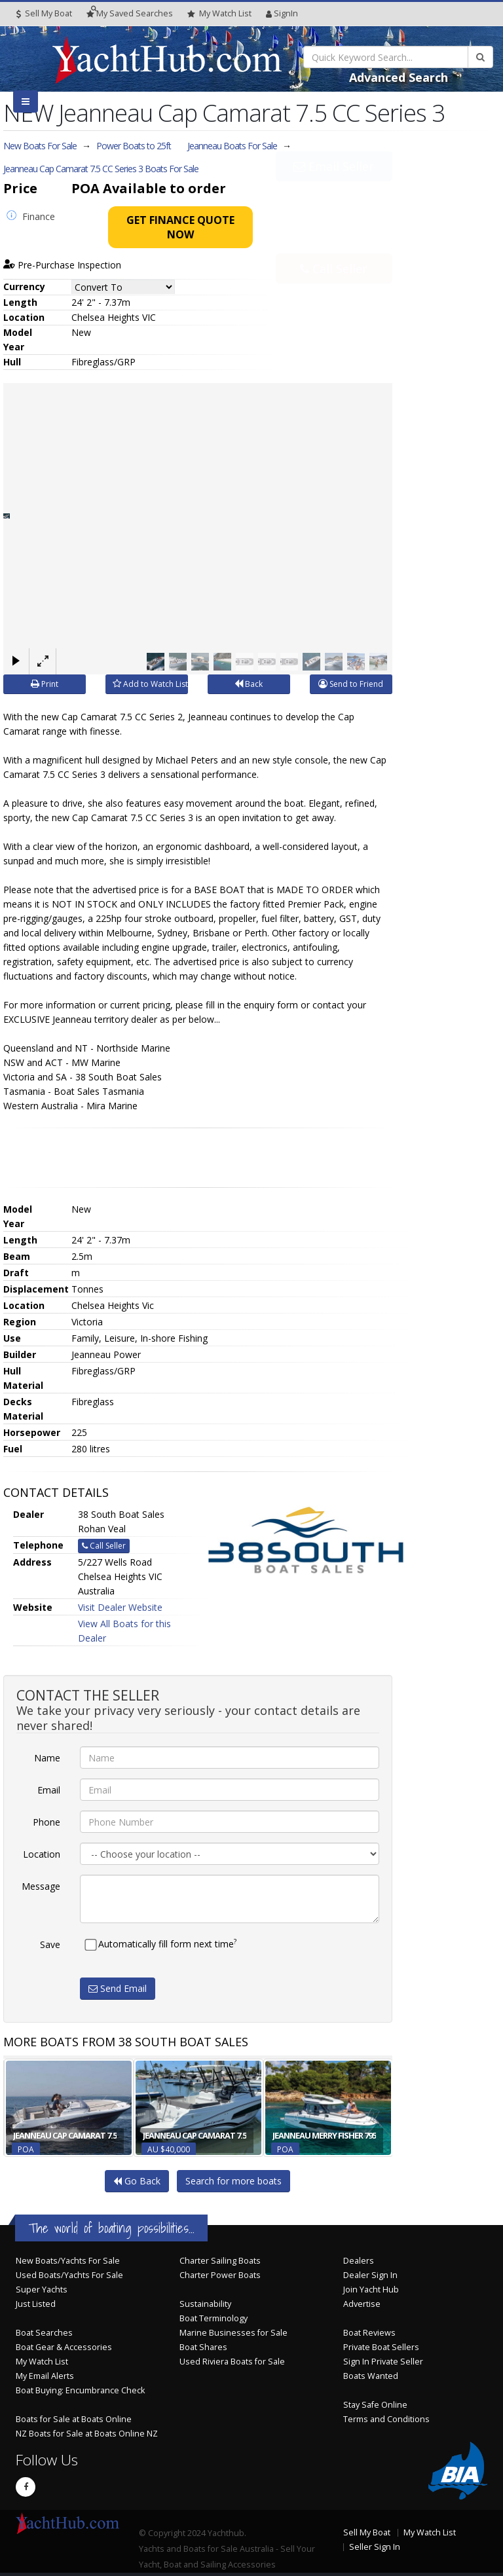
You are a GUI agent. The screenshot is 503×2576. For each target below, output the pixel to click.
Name (47, 1758)
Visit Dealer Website (120, 1607)
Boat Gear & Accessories (64, 2347)
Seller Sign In (374, 2546)
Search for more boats (233, 2181)
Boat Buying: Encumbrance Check (80, 2390)
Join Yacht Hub (371, 2289)
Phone (46, 1822)
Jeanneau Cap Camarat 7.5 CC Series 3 (100, 168)
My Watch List (42, 2361)
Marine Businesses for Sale (233, 2332)
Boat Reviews (369, 2332)
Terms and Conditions (386, 2419)
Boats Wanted (370, 2376)
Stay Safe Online (375, 2404)
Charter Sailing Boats (220, 2260)
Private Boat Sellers (381, 2347)
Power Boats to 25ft (133, 145)
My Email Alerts (45, 2376)
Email (48, 1790)
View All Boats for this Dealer (124, 1630)
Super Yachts (41, 2289)
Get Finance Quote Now (180, 227)
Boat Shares (203, 2347)
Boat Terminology (213, 2318)
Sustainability (205, 2303)
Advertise (362, 2303)
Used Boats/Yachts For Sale (69, 2275)
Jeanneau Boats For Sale (232, 145)
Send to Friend (350, 684)
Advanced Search (398, 77)
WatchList (219, 14)
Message (41, 1886)
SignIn (282, 13)
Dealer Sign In (370, 2275)
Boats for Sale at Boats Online (74, 2419)
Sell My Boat (44, 13)
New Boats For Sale (40, 145)
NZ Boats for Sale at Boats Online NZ (87, 2433)
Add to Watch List (150, 684)
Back (248, 684)
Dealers (358, 2260)
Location (41, 1854)
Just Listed (36, 2303)
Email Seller (333, 196)
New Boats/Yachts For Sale (68, 2260)
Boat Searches (44, 2332)
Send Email (117, 1988)
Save (50, 1944)
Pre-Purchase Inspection (62, 265)
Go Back (136, 2181)
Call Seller (333, 239)
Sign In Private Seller (383, 2361)
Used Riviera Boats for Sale (232, 2361)
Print (44, 684)
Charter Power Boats (220, 2275)
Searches (129, 13)
